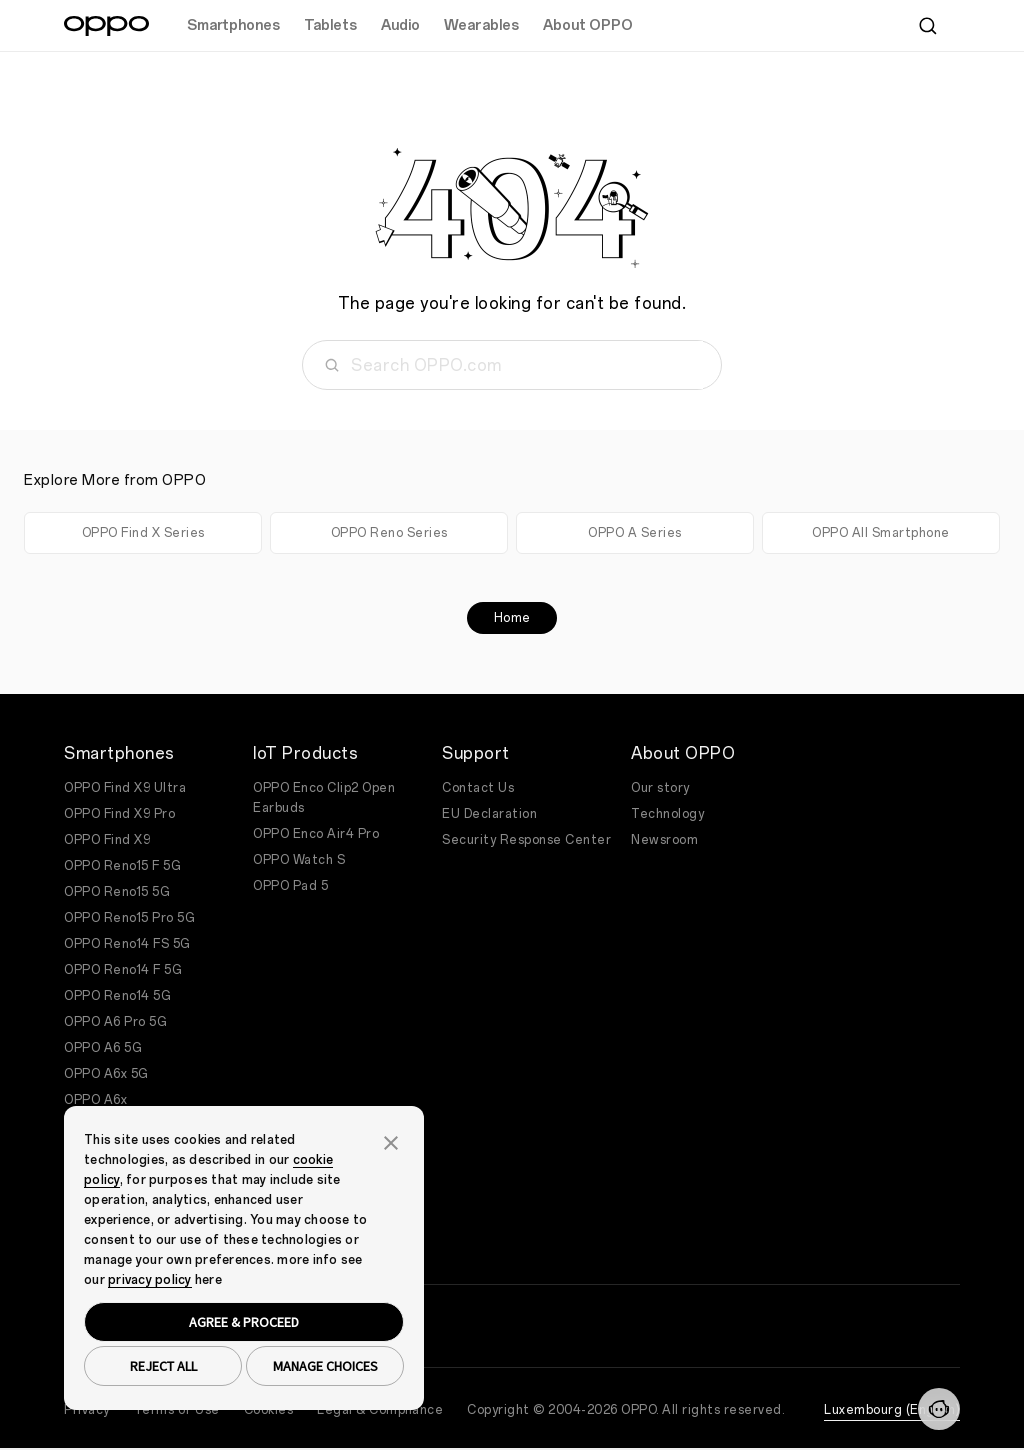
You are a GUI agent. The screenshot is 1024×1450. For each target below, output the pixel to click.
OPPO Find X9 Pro (119, 814)
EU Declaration (489, 814)
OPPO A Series (635, 533)
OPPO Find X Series (143, 533)
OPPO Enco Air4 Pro (316, 834)
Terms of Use (177, 1410)
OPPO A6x (95, 1100)
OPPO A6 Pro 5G (115, 1022)
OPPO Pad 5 (290, 886)
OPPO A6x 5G (106, 1074)
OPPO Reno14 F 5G (123, 970)
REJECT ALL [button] (163, 1366)
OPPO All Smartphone (881, 533)
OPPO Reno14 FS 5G (127, 944)
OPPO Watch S (299, 860)
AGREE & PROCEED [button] (244, 1322)
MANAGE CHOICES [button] (325, 1366)
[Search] (928, 26)
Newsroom (664, 840)
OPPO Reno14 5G (117, 996)
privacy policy (150, 1280)
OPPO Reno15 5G (117, 892)
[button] (391, 1141)
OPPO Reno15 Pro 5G (129, 918)
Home (512, 618)
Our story (660, 788)
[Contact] (939, 1409)
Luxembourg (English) (892, 1410)
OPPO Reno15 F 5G (122, 866)
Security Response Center (526, 840)
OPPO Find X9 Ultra (125, 788)
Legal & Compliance (380, 1410)
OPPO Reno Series (389, 533)
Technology (667, 814)
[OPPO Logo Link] (106, 26)
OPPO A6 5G (103, 1048)
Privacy (87, 1410)
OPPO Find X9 (107, 840)
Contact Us (478, 788)
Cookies (269, 1410)
